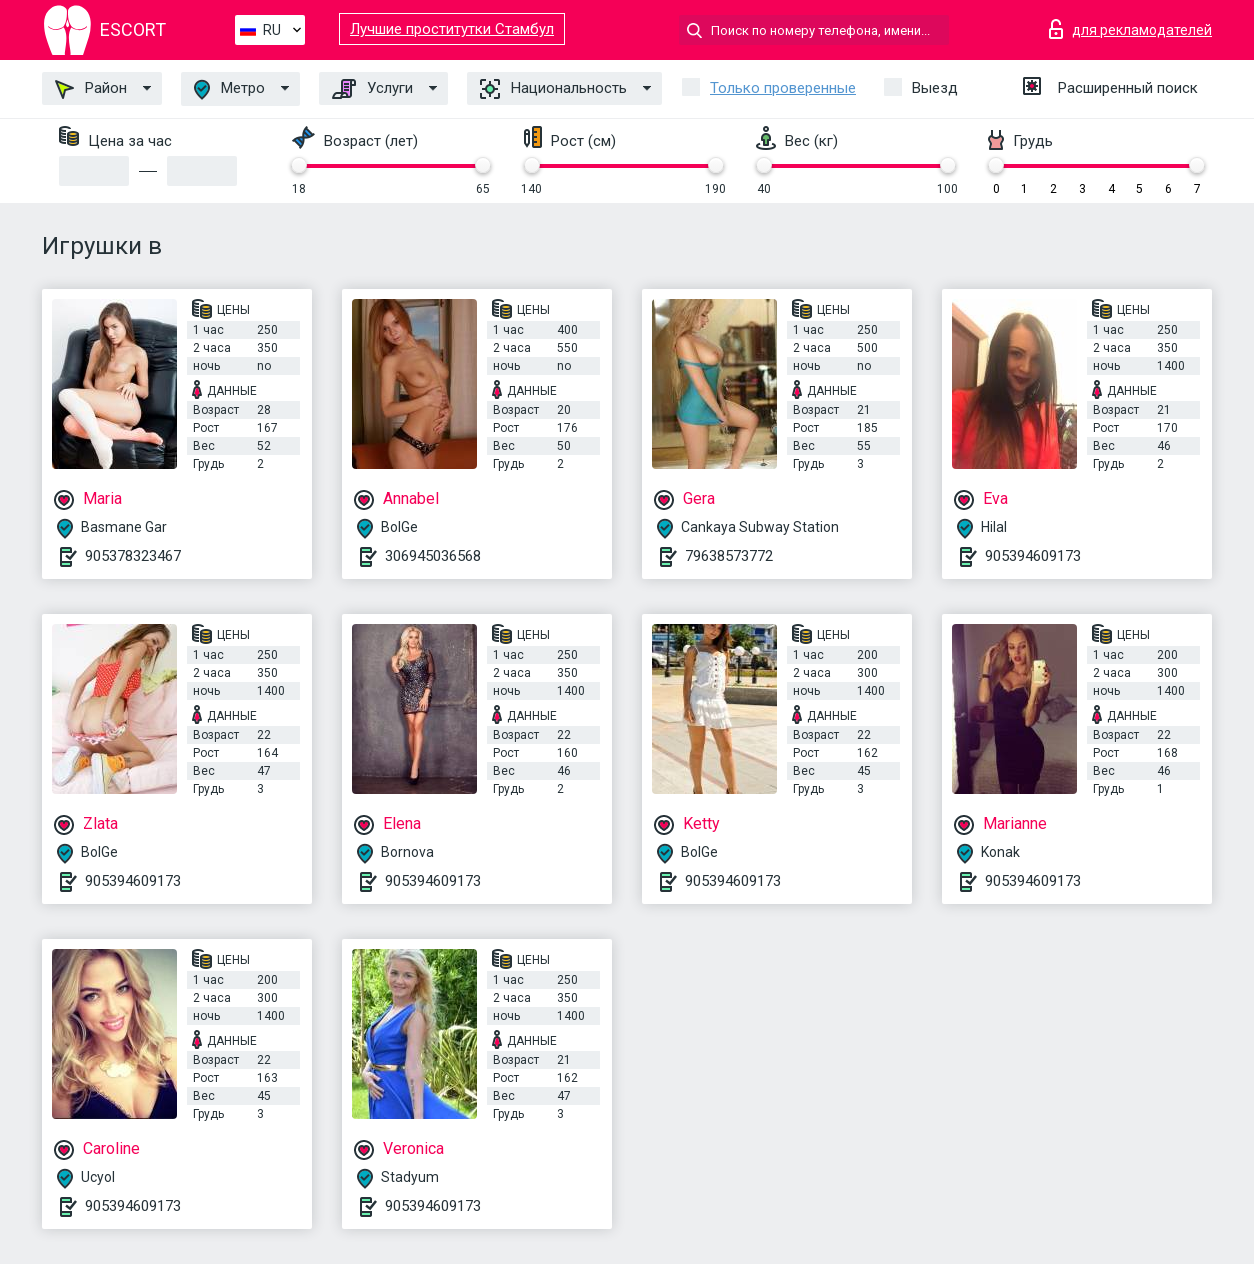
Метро (229, 89)
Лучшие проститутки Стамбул (452, 29)
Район (91, 89)
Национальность (553, 89)
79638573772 (729, 556)
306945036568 (433, 556)
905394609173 (1033, 556)
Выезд (935, 88)
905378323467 (133, 556)
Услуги (372, 89)
